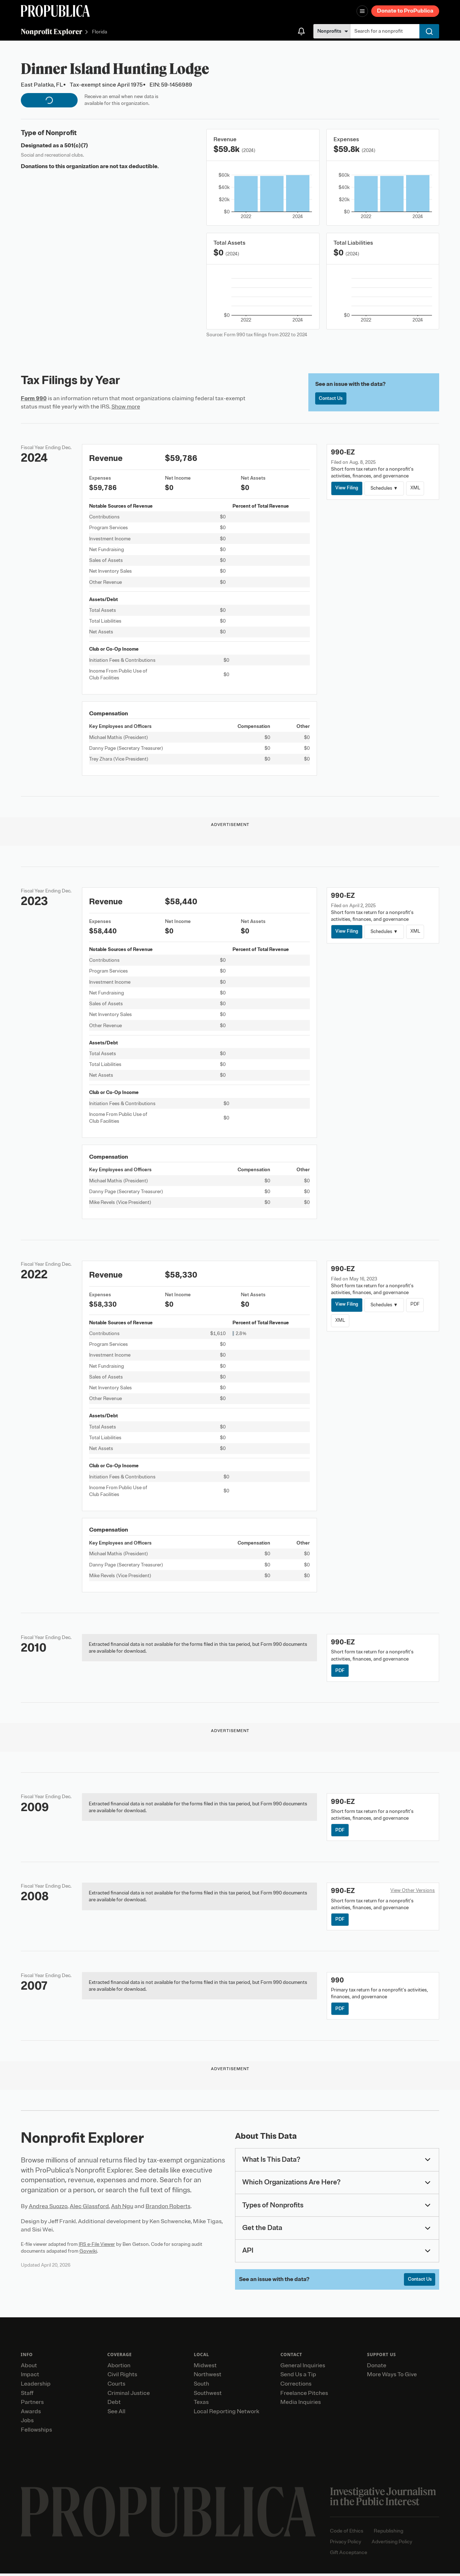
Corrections (296, 2386)
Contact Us (331, 399)
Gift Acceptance (348, 2555)
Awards (31, 2414)
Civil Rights (122, 2377)
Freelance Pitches (304, 2395)
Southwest (208, 2395)
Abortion (118, 2368)
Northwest (207, 2377)
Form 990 (34, 398)
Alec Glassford (89, 2208)
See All (116, 2414)
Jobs (27, 2423)
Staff (27, 2395)
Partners (32, 2404)
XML (416, 488)
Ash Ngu (122, 2208)
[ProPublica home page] (168, 2514)
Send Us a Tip (298, 2377)
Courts (116, 2386)
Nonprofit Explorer (51, 31)
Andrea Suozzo (48, 2208)
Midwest (205, 2368)
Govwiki (88, 2253)
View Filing (347, 488)
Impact (30, 2377)
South (201, 2386)
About (29, 2368)
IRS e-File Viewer (97, 2246)
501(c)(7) (76, 145)
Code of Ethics (346, 2533)
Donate (376, 2368)
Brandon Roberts (168, 2208)
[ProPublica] (55, 11)
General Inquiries (302, 2368)
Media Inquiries (300, 2404)
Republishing (388, 2533)
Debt (114, 2404)
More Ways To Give (392, 2377)
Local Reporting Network (226, 2414)
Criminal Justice (128, 2395)
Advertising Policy (392, 2544)
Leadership (36, 2386)
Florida (99, 32)
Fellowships (36, 2432)
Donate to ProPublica (405, 10)
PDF (416, 1305)
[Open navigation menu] (362, 11)
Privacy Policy (345, 2544)
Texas (201, 2404)
